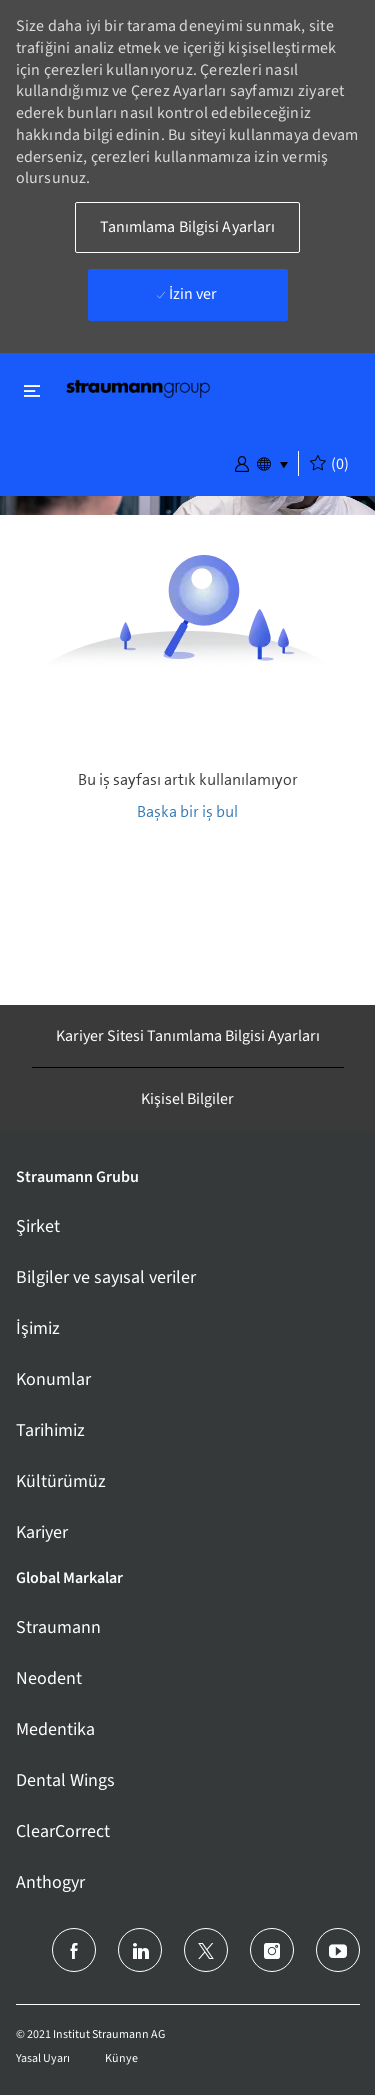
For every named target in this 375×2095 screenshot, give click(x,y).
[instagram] (272, 1950)
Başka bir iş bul (187, 811)
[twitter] (206, 1950)
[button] (242, 462)
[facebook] (74, 1950)
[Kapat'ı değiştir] (32, 390)
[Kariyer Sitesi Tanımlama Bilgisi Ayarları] (188, 1036)
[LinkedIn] (140, 1950)
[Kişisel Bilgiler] (187, 1099)
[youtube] (338, 1950)
